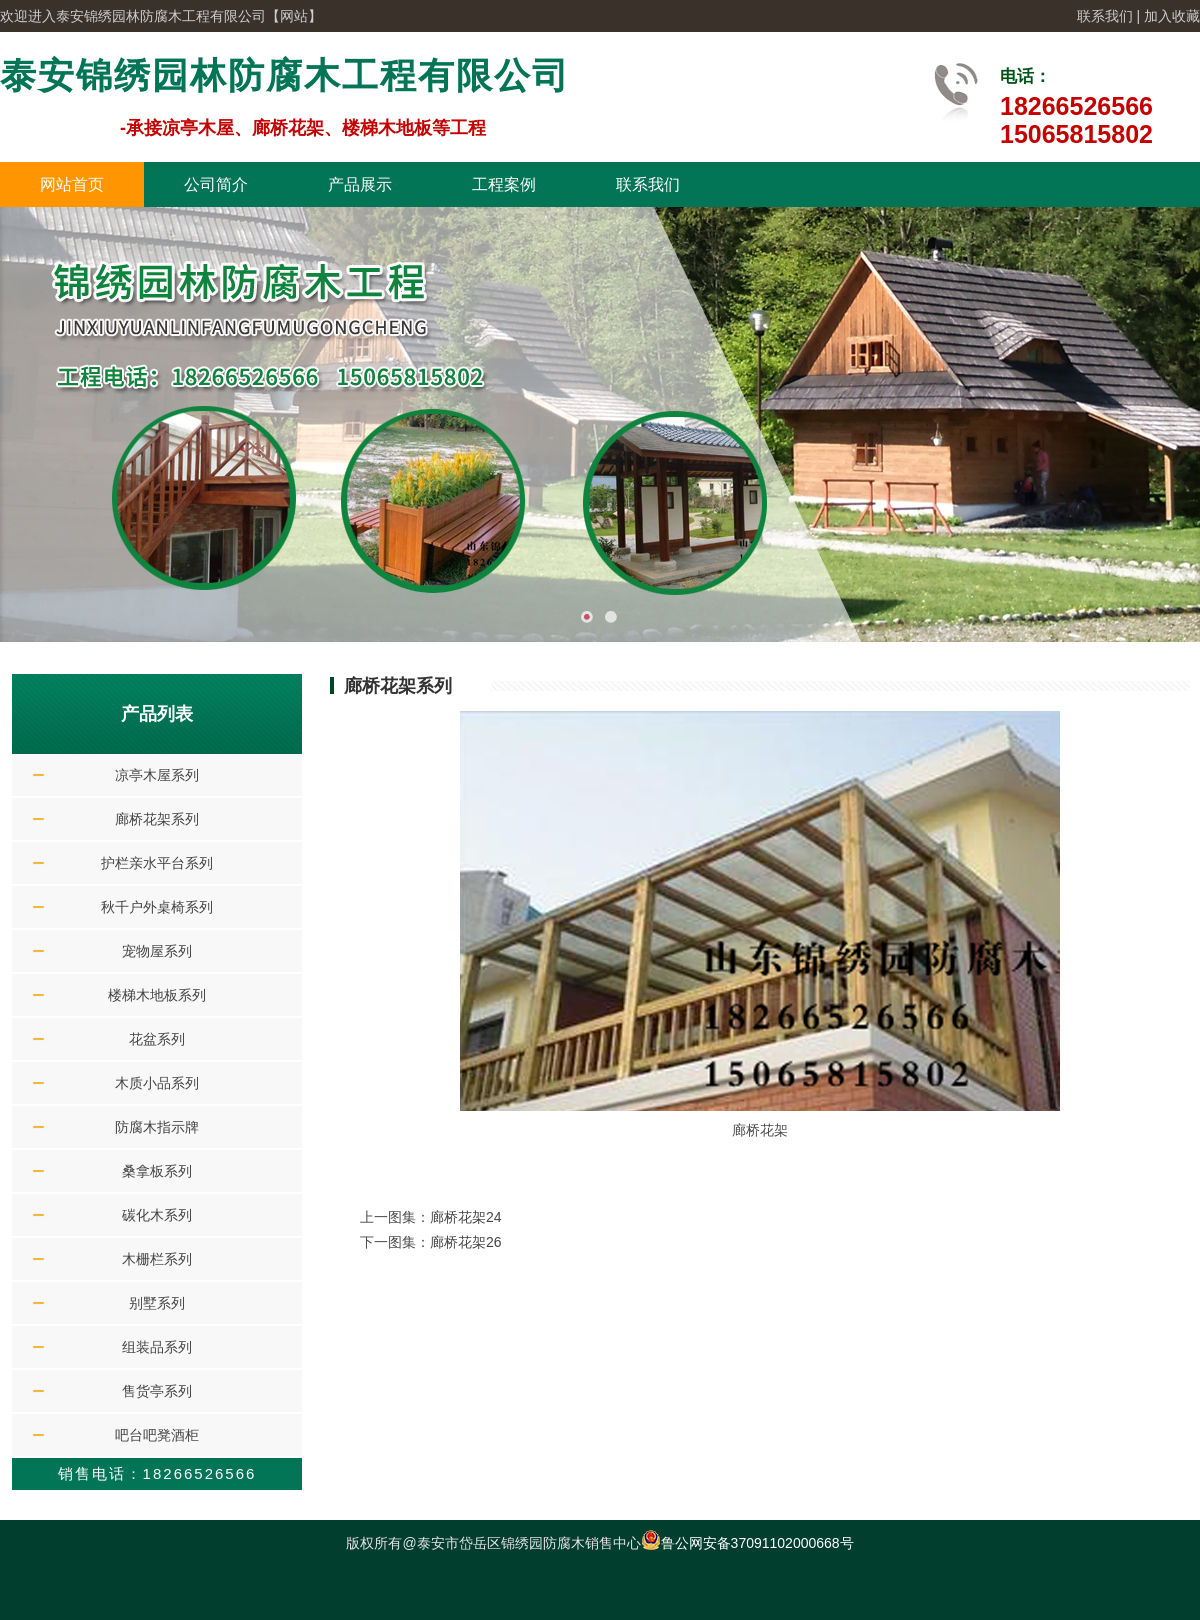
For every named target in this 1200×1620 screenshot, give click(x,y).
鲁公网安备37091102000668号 (747, 1543)
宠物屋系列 (157, 951)
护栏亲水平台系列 (157, 863)
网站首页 (72, 184)
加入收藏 (1172, 16)
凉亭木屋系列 (157, 775)
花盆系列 (157, 1039)
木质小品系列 (157, 1083)
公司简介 (216, 184)
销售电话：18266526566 (157, 1473)
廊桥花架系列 (157, 819)
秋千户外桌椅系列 (157, 907)
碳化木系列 (157, 1215)
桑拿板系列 (157, 1171)
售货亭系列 (157, 1391)
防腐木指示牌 (157, 1127)
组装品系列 (157, 1347)
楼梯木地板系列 (157, 995)
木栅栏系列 (157, 1259)
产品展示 (360, 184)
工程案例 (504, 184)
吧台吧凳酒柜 (157, 1435)
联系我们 (1105, 16)
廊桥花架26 (466, 1242)
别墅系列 (157, 1303)
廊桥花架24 (466, 1217)
